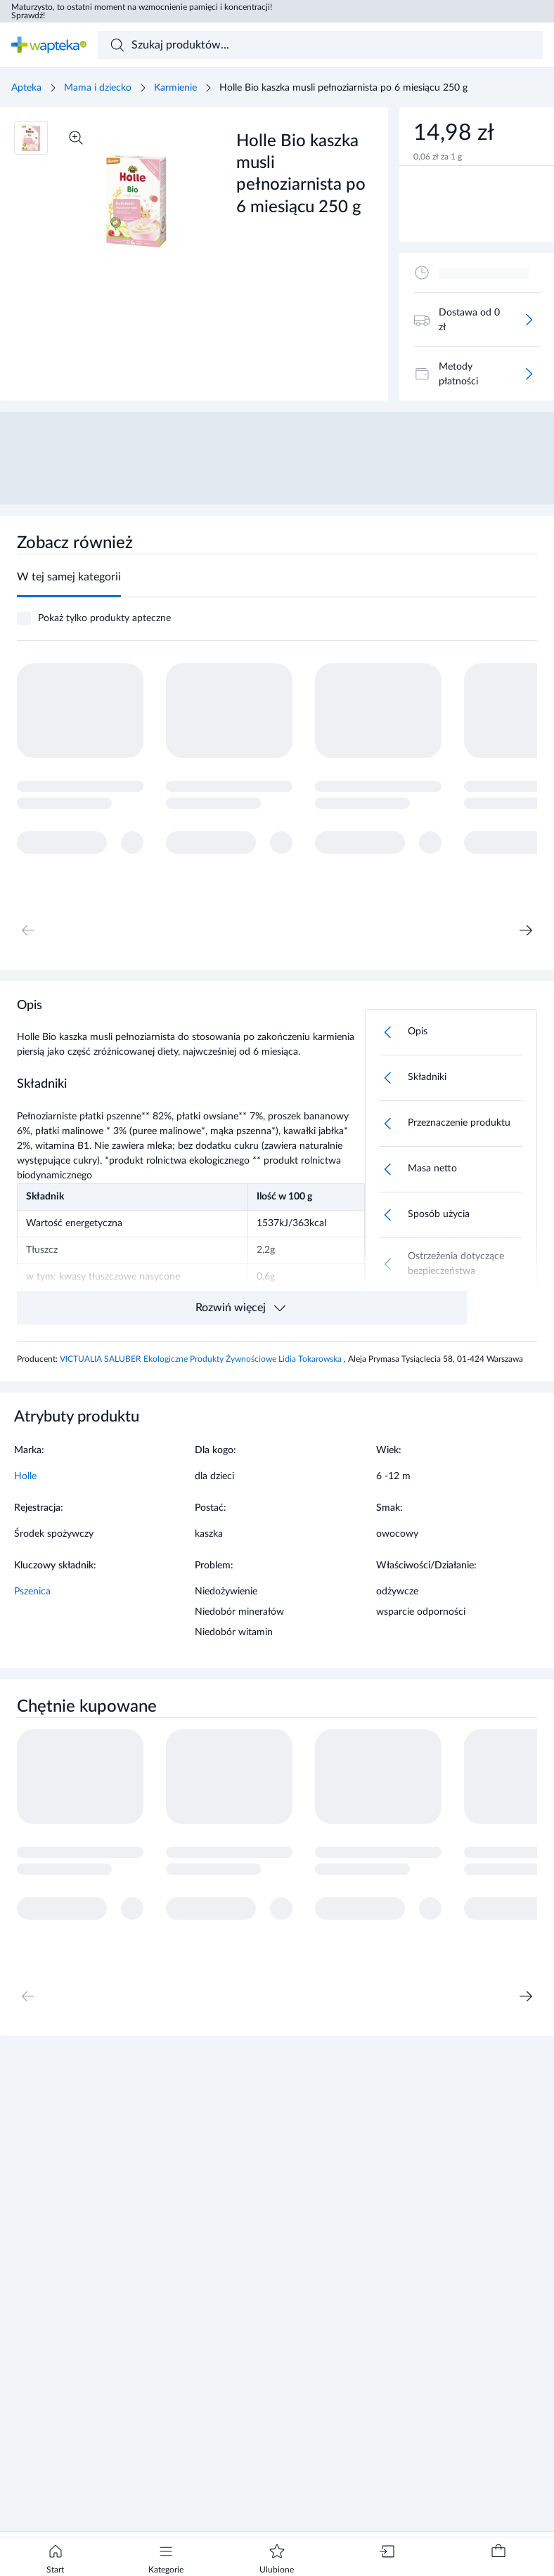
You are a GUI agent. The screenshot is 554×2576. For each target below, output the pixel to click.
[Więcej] (528, 319)
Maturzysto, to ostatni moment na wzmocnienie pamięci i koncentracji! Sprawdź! (141, 11)
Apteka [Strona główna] (26, 88)
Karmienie (175, 88)
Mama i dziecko (97, 88)
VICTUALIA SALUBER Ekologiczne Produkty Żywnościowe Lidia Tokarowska (202, 1359)
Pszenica (32, 1591)
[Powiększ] (76, 137)
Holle (25, 1476)
